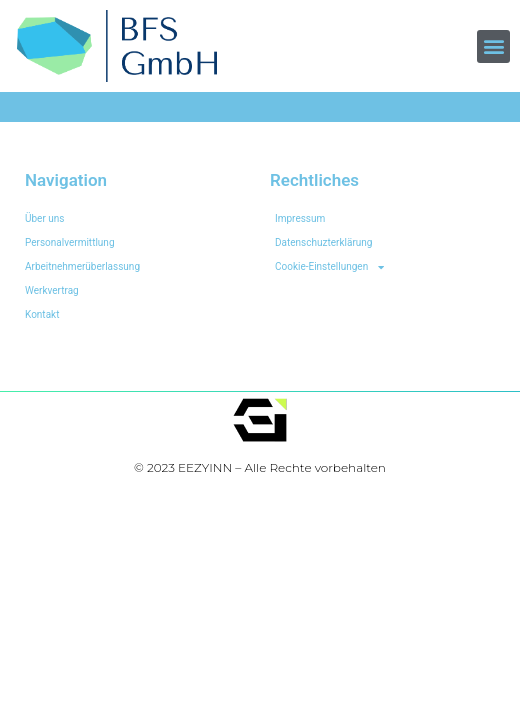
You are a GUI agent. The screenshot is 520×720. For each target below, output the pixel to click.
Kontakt (42, 314)
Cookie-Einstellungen (329, 267)
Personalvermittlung (70, 242)
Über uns (44, 218)
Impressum (300, 218)
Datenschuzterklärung (323, 242)
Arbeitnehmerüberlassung (82, 266)
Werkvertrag (52, 290)
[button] (493, 46)
